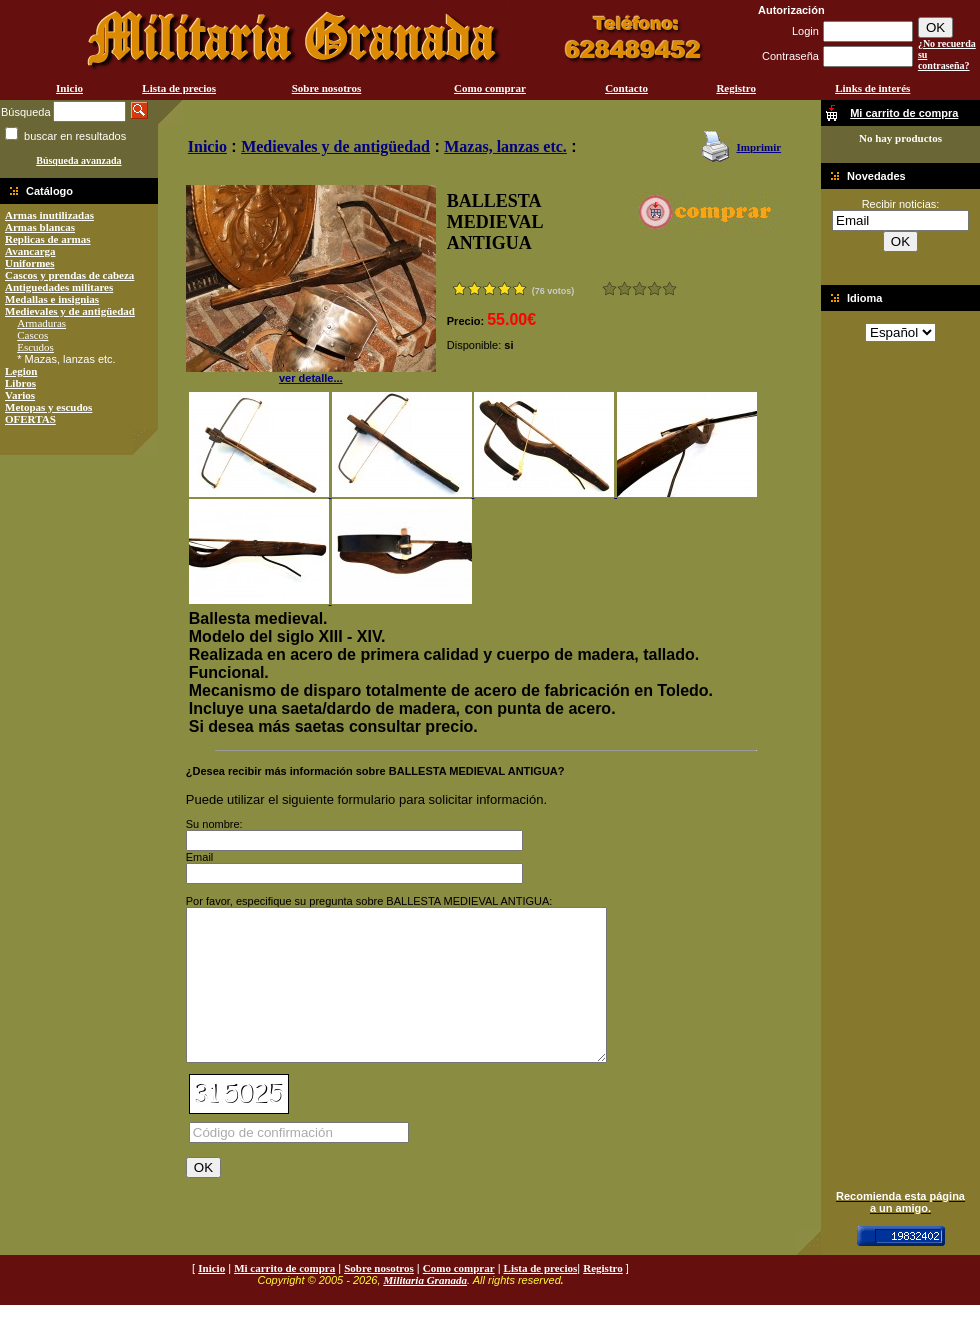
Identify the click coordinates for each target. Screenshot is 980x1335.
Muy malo (609, 288)
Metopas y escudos (48, 407)
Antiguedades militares (59, 287)
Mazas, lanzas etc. (505, 146)
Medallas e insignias (52, 299)
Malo (624, 288)
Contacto (626, 88)
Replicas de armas (48, 239)
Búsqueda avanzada (78, 160)
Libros (20, 383)
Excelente (669, 288)
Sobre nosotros (327, 88)
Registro (736, 88)
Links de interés (872, 88)
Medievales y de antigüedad (70, 311)
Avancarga (30, 251)
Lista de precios (179, 88)
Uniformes (30, 263)
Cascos (32, 335)
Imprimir (758, 147)
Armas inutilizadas (49, 215)
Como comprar (490, 88)
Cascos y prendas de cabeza (69, 275)
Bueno (639, 288)
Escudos (35, 347)
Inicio (69, 88)
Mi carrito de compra (284, 1298)
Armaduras (41, 323)
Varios (20, 395)
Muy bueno (654, 288)
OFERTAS (30, 419)
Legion (21, 371)
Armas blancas (40, 227)
